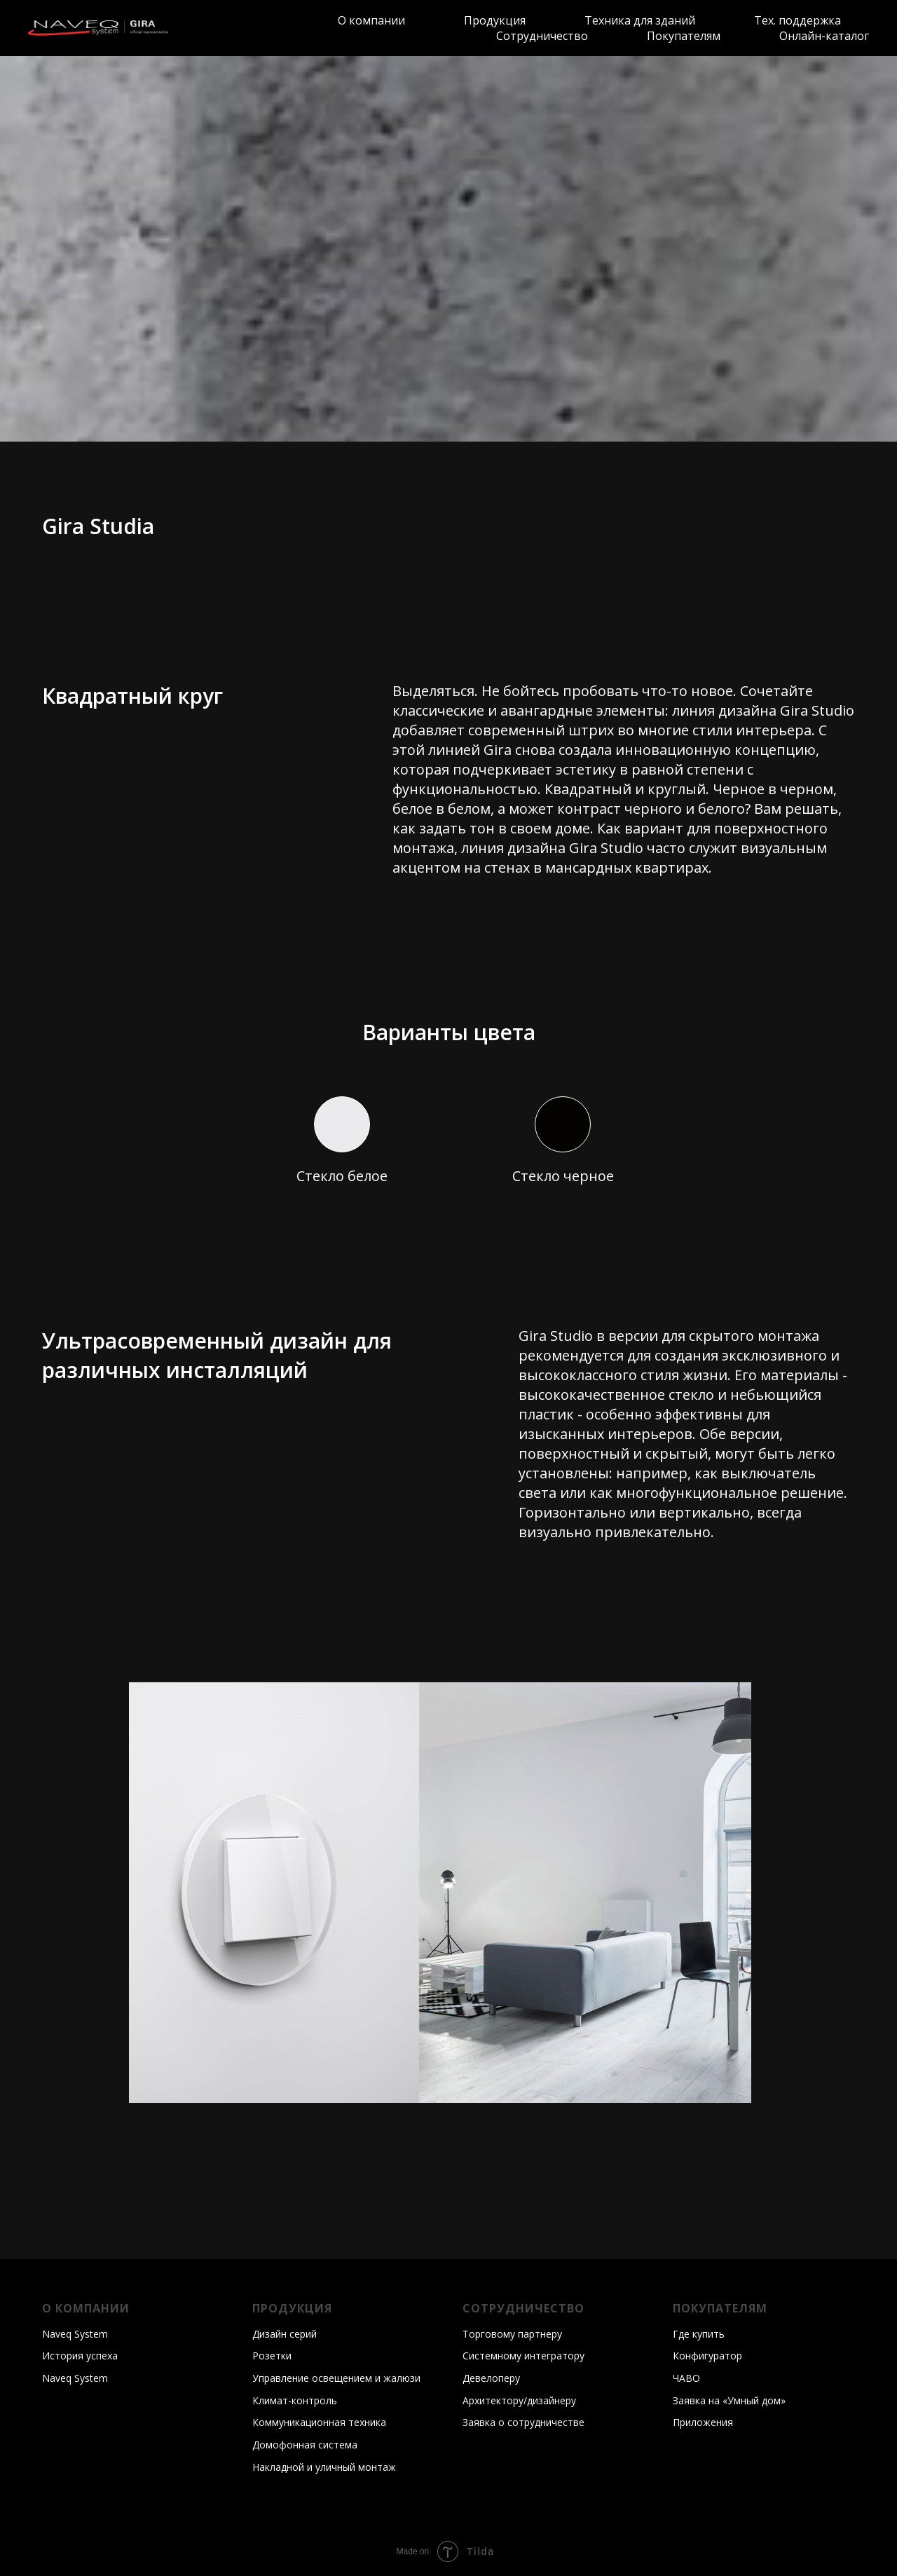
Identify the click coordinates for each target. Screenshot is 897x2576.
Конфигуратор (707, 2355)
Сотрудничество (542, 35)
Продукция (495, 20)
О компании (371, 20)
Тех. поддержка (797, 20)
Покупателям (683, 35)
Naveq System (75, 2333)
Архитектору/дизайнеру (519, 2400)
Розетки (272, 2355)
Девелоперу (491, 2378)
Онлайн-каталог (824, 35)
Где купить (699, 2333)
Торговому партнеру (512, 2333)
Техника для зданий (639, 20)
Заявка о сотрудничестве (523, 2422)
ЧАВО (686, 2378)
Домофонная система (304, 2444)
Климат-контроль (294, 2400)
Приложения (703, 2422)
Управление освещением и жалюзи (336, 2378)
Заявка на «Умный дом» (729, 2400)
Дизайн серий (284, 2333)
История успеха (80, 2355)
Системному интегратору (523, 2355)
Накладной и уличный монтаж (324, 2467)
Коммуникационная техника (319, 2422)
